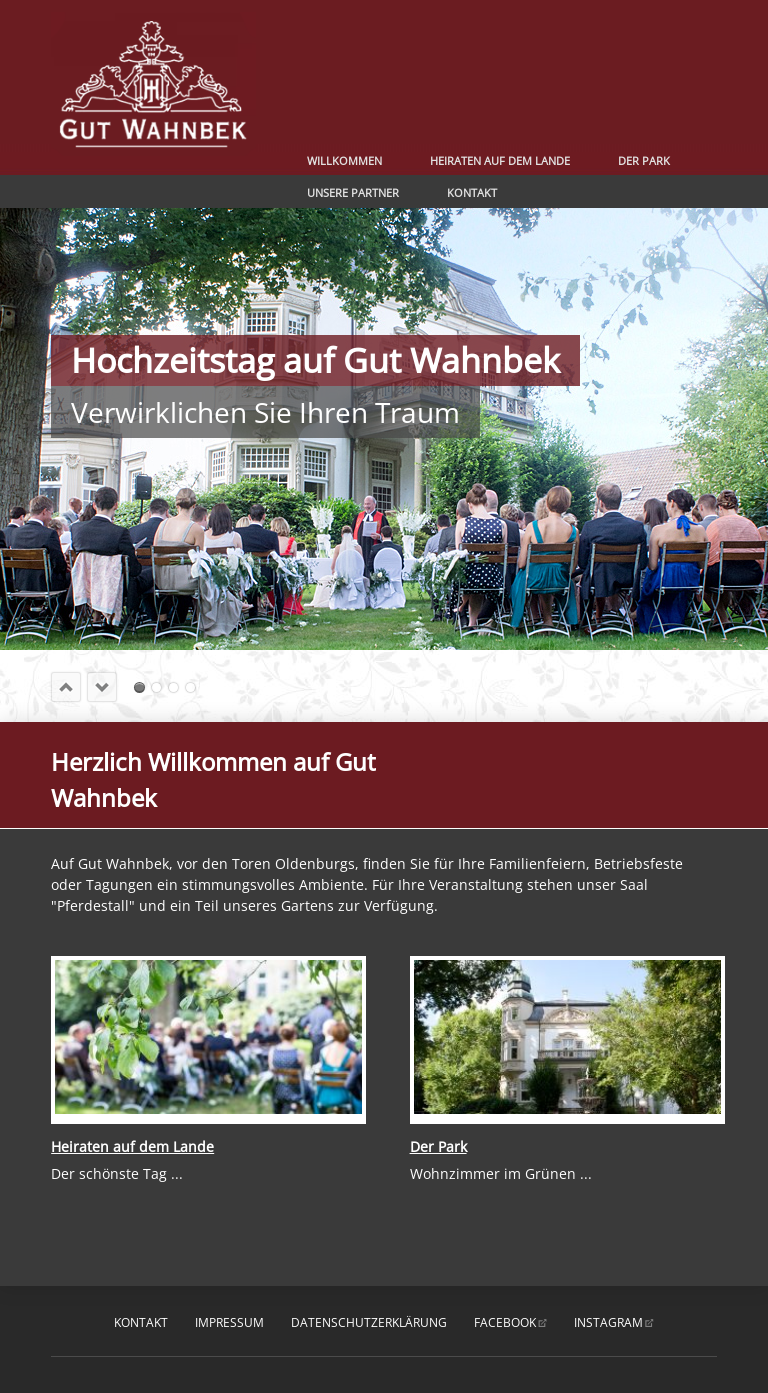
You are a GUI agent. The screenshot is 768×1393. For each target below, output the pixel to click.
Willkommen (344, 160)
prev (66, 687)
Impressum (229, 1322)
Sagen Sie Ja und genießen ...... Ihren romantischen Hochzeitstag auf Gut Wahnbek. (156, 687)
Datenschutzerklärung (369, 1322)
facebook (505, 1322)
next (102, 687)
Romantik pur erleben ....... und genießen (173, 687)
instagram (608, 1322)
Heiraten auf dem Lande (500, 160)
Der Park (644, 160)
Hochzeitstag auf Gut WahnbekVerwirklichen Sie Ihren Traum (139, 687)
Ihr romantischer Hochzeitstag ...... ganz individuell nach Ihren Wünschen (190, 687)
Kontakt (472, 192)
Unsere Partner (353, 192)
